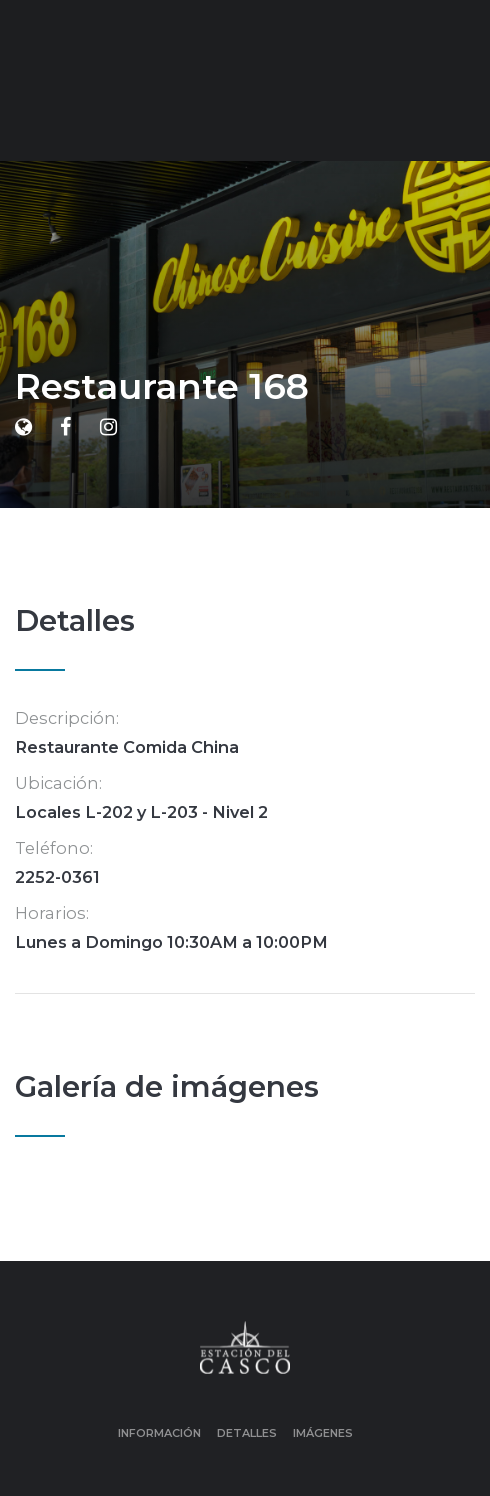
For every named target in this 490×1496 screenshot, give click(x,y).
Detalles (247, 1433)
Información (159, 1433)
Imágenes (323, 1433)
